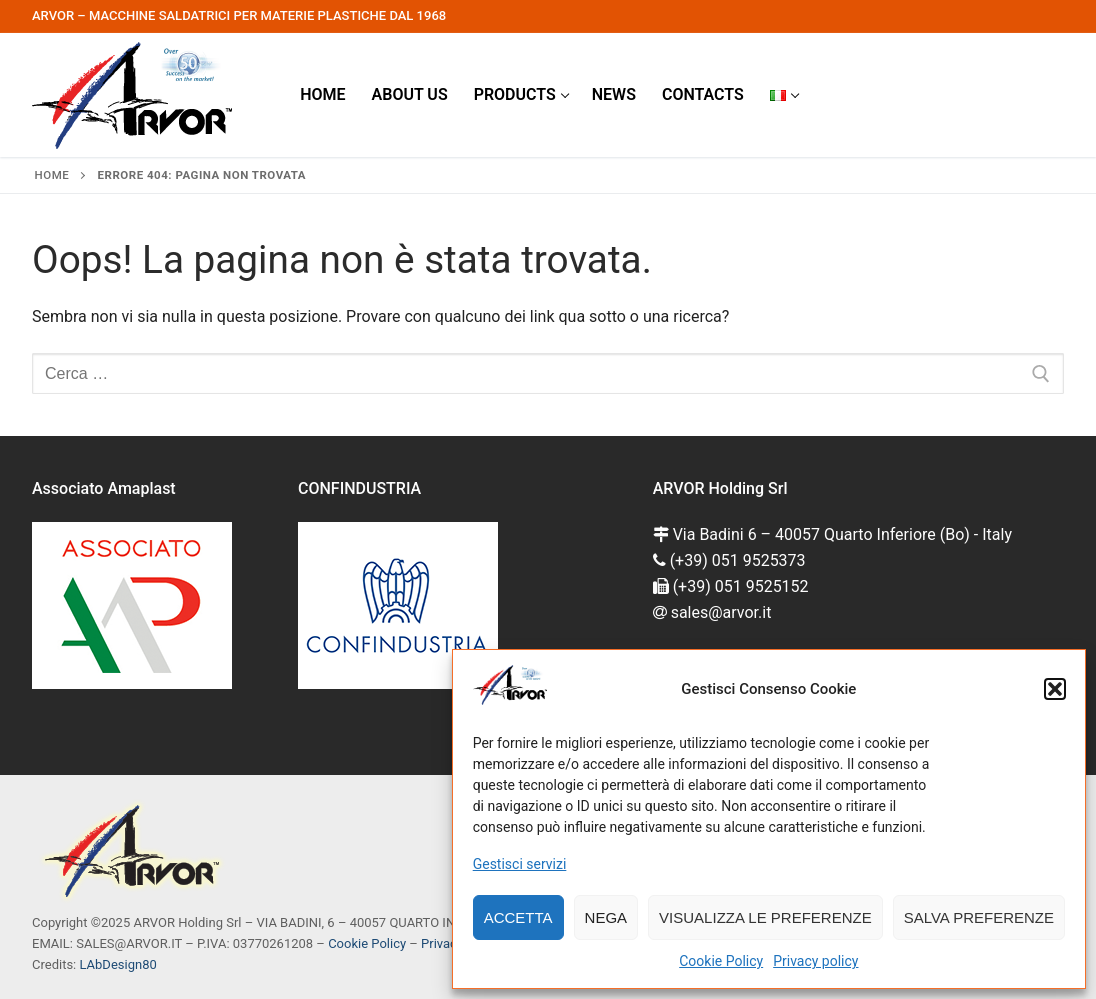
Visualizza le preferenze (765, 917)
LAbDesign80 (117, 964)
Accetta (518, 917)
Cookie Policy (721, 961)
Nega (606, 917)
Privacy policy (815, 961)
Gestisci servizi (520, 864)
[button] (1055, 689)
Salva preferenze (979, 917)
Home (52, 175)
